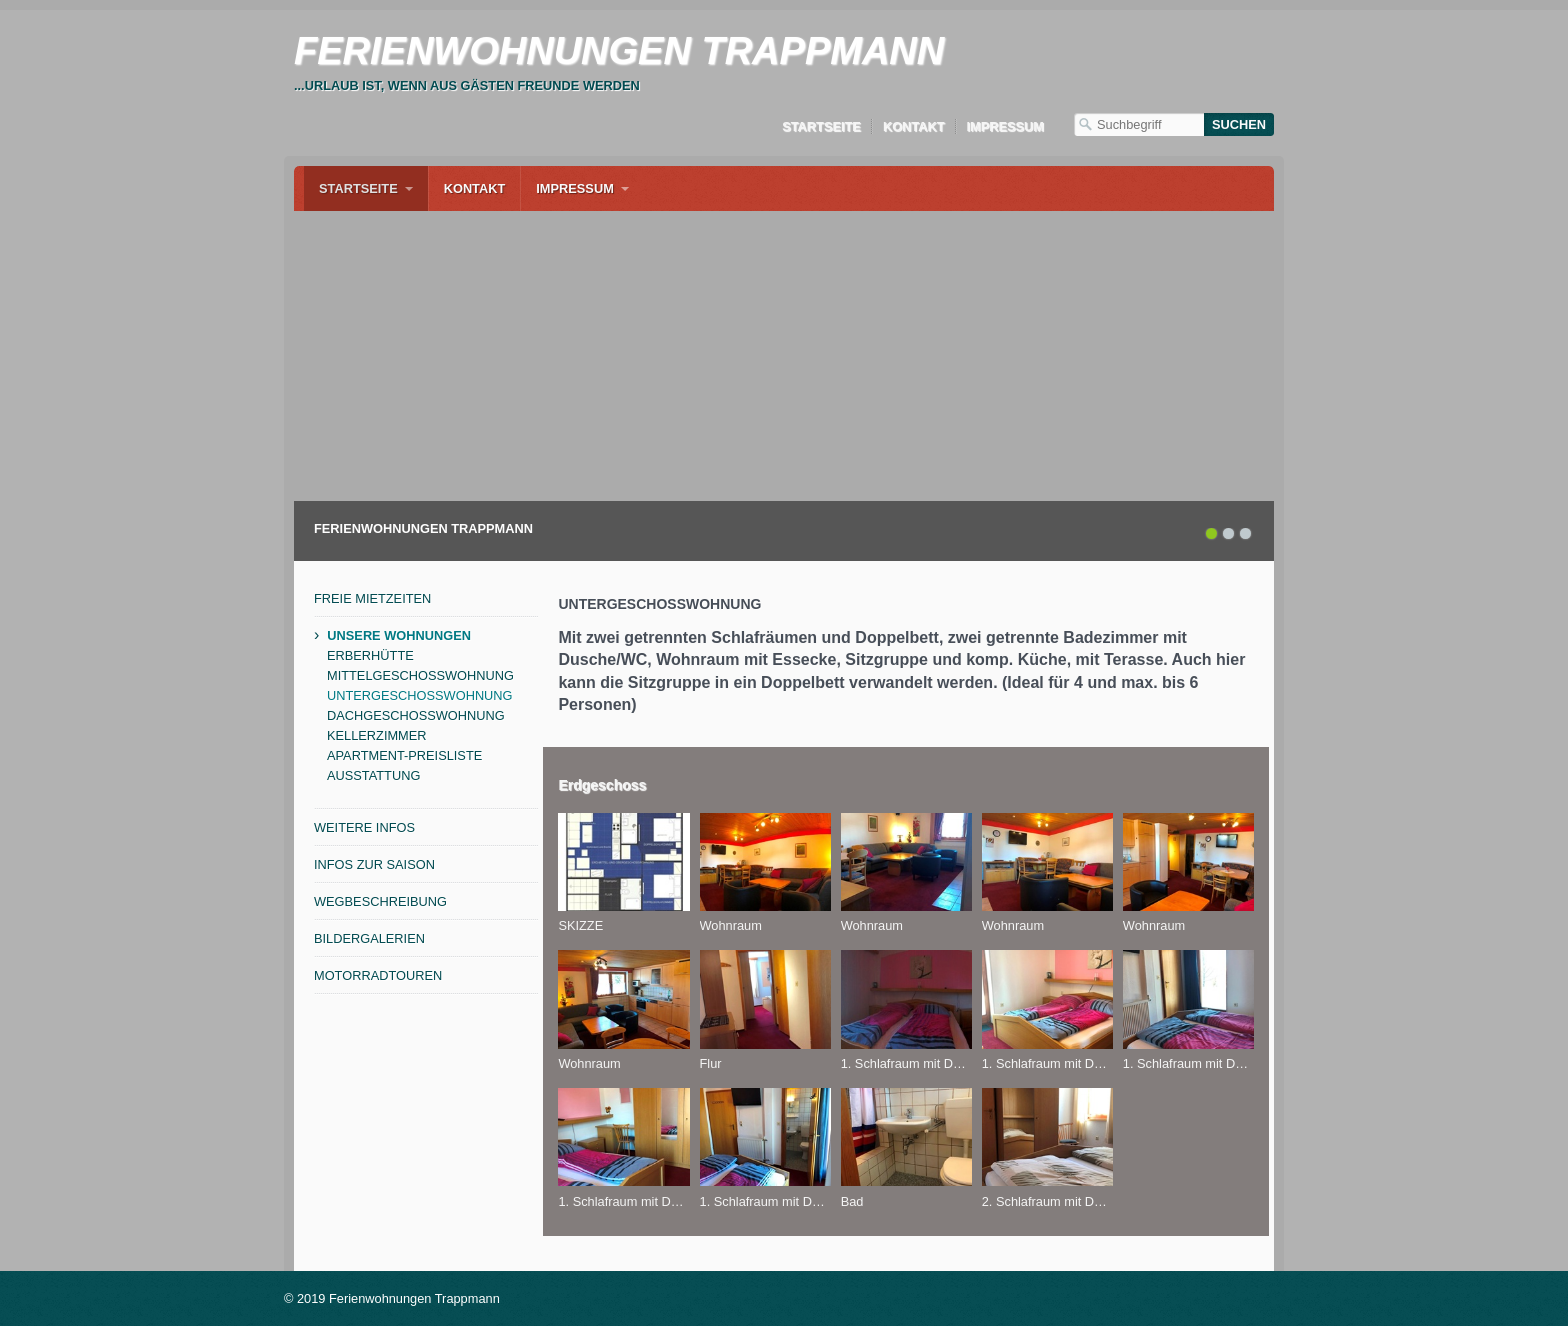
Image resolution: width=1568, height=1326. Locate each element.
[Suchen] (1239, 124)
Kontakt (914, 126)
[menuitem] (366, 188)
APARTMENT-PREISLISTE (404, 755)
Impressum (1006, 126)
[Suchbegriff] (1139, 124)
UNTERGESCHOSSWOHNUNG (420, 695)
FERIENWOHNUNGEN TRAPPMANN (619, 51)
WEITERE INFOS (364, 827)
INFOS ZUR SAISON (374, 864)
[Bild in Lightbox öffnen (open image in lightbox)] (623, 862)
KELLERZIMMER (377, 735)
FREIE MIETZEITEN (372, 598)
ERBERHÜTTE (370, 655)
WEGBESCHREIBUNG (380, 901)
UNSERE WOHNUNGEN (399, 635)
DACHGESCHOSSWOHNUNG (416, 715)
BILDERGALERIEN (369, 938)
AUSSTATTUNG (373, 775)
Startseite (821, 126)
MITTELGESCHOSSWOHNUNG (420, 675)
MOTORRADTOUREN (378, 975)
